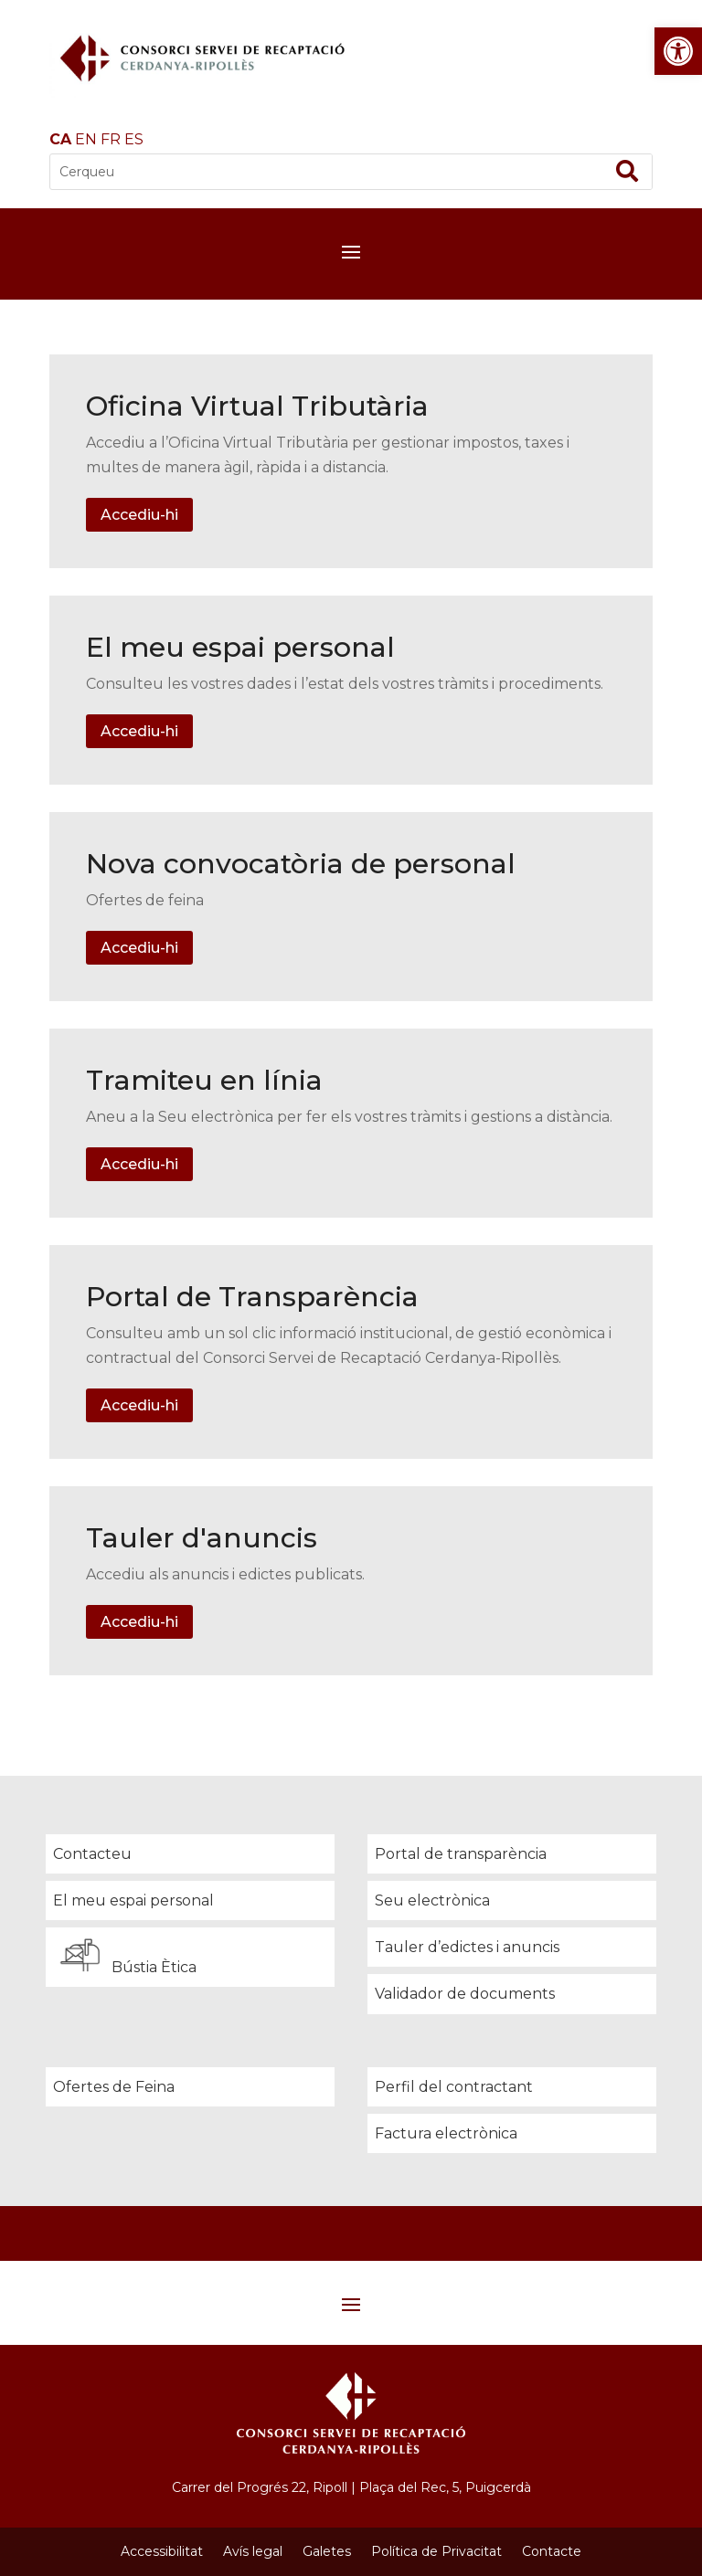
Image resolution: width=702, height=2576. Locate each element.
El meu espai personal (133, 1900)
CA (60, 139)
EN (86, 139)
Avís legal (252, 2551)
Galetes (327, 2551)
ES (134, 139)
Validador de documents (465, 1993)
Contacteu (92, 1854)
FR (111, 139)
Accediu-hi (139, 514)
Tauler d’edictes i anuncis (467, 1947)
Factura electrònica (446, 2133)
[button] (678, 51)
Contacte (551, 2551)
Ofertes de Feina (114, 2087)
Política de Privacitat (436, 2551)
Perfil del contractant (454, 2087)
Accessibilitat (162, 2551)
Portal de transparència (461, 1854)
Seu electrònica (432, 1900)
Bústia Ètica (125, 1955)
